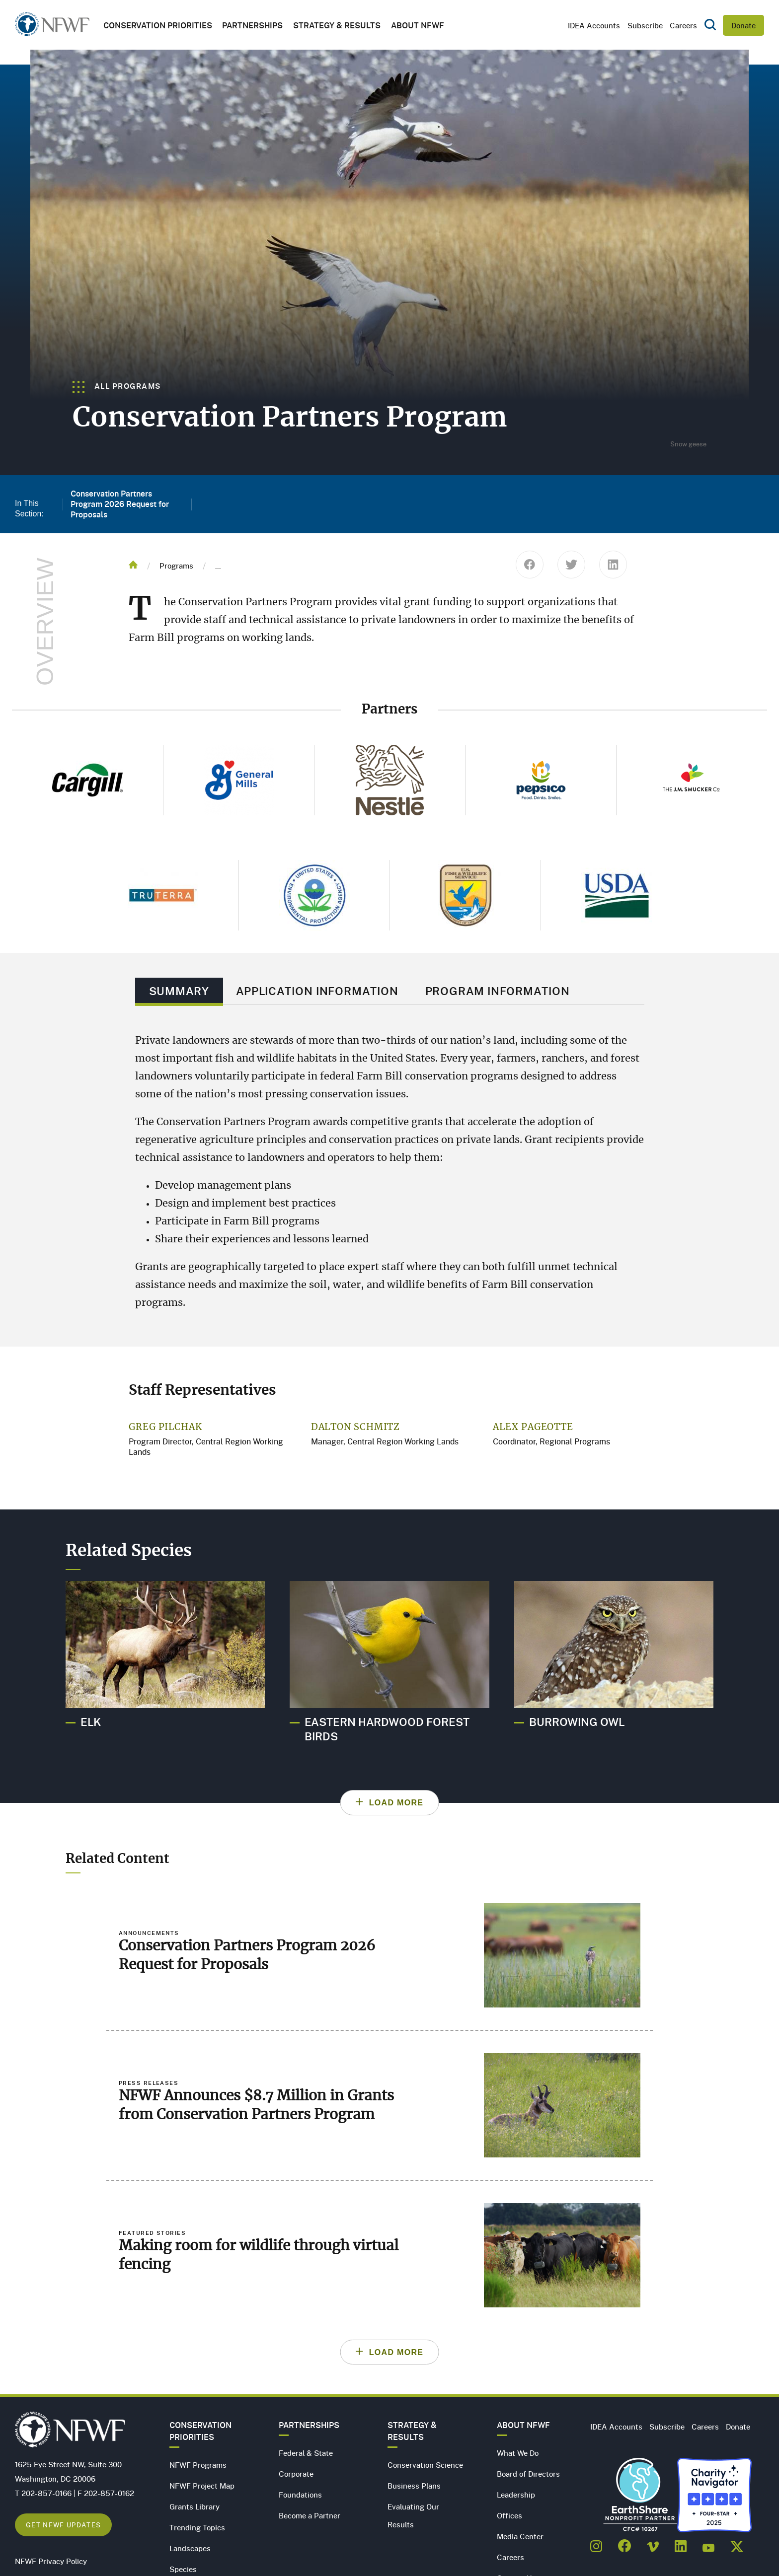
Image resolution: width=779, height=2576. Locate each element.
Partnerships (252, 25)
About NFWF (523, 2425)
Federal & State (306, 2452)
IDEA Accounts (594, 25)
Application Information (317, 991)
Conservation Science (425, 2464)
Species (183, 2569)
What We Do (518, 2452)
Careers (683, 25)
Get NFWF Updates (63, 2524)
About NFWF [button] (417, 25)
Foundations (300, 2494)
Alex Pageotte (533, 1427)
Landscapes (190, 2548)
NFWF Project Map (201, 2485)
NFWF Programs (198, 2464)
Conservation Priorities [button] (157, 25)
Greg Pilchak (165, 1427)
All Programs (117, 385)
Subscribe (645, 25)
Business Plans (414, 2485)
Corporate (296, 2473)
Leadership (516, 2494)
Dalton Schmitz (355, 1427)
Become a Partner (309, 2515)
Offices (509, 2515)
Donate (743, 25)
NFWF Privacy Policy (51, 2561)
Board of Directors (528, 2473)
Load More (396, 1802)
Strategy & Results (337, 25)
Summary (179, 991)
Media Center (520, 2536)
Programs (176, 565)
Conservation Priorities (200, 2431)
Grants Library (194, 2506)
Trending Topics (197, 2527)
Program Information (497, 991)
